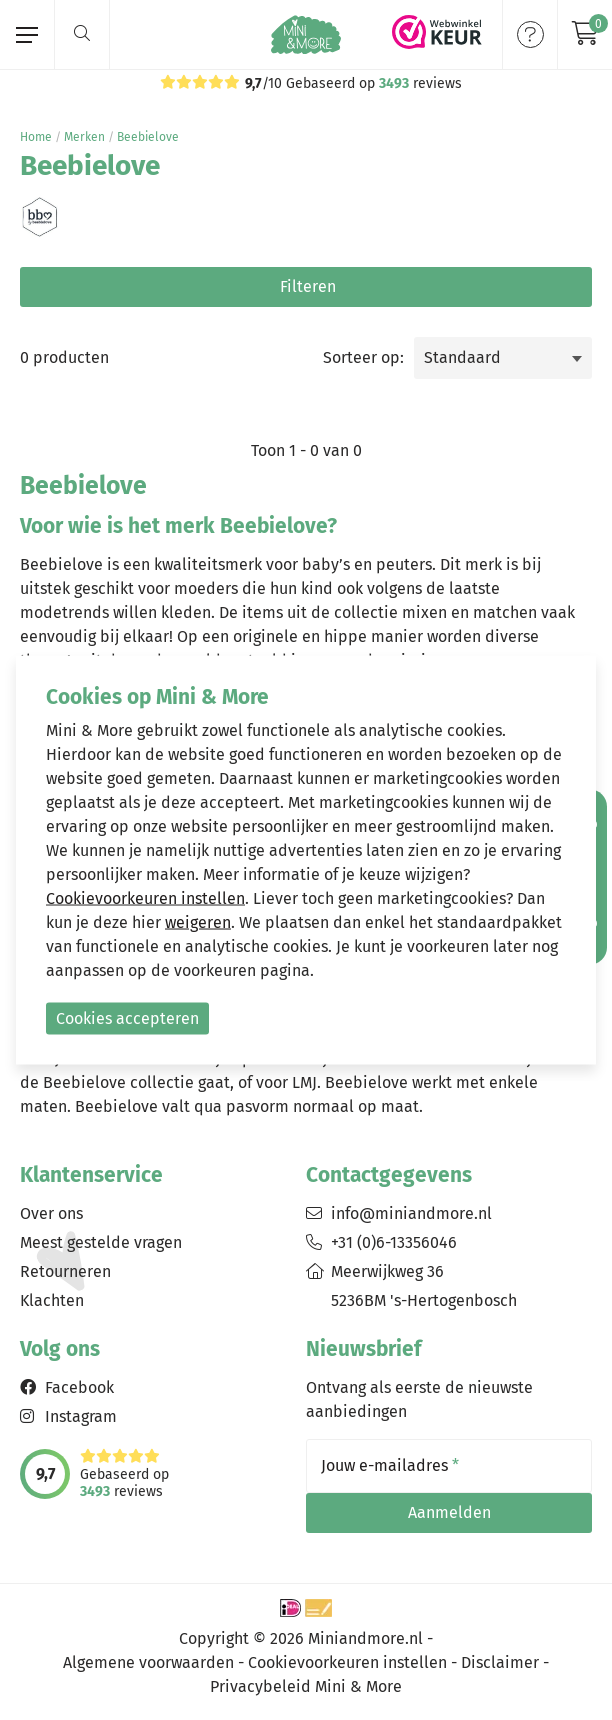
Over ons (51, 1213)
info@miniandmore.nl (411, 1213)
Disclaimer (500, 1662)
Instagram (81, 1416)
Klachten (52, 1300)
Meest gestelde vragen (101, 1242)
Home (36, 137)
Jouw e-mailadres (390, 1466)
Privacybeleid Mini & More (306, 1686)
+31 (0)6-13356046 (394, 1242)
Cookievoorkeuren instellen (347, 1662)
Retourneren (65, 1271)
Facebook (79, 1387)
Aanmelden (449, 1512)
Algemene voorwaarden (148, 1662)
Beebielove (148, 137)
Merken (84, 137)
